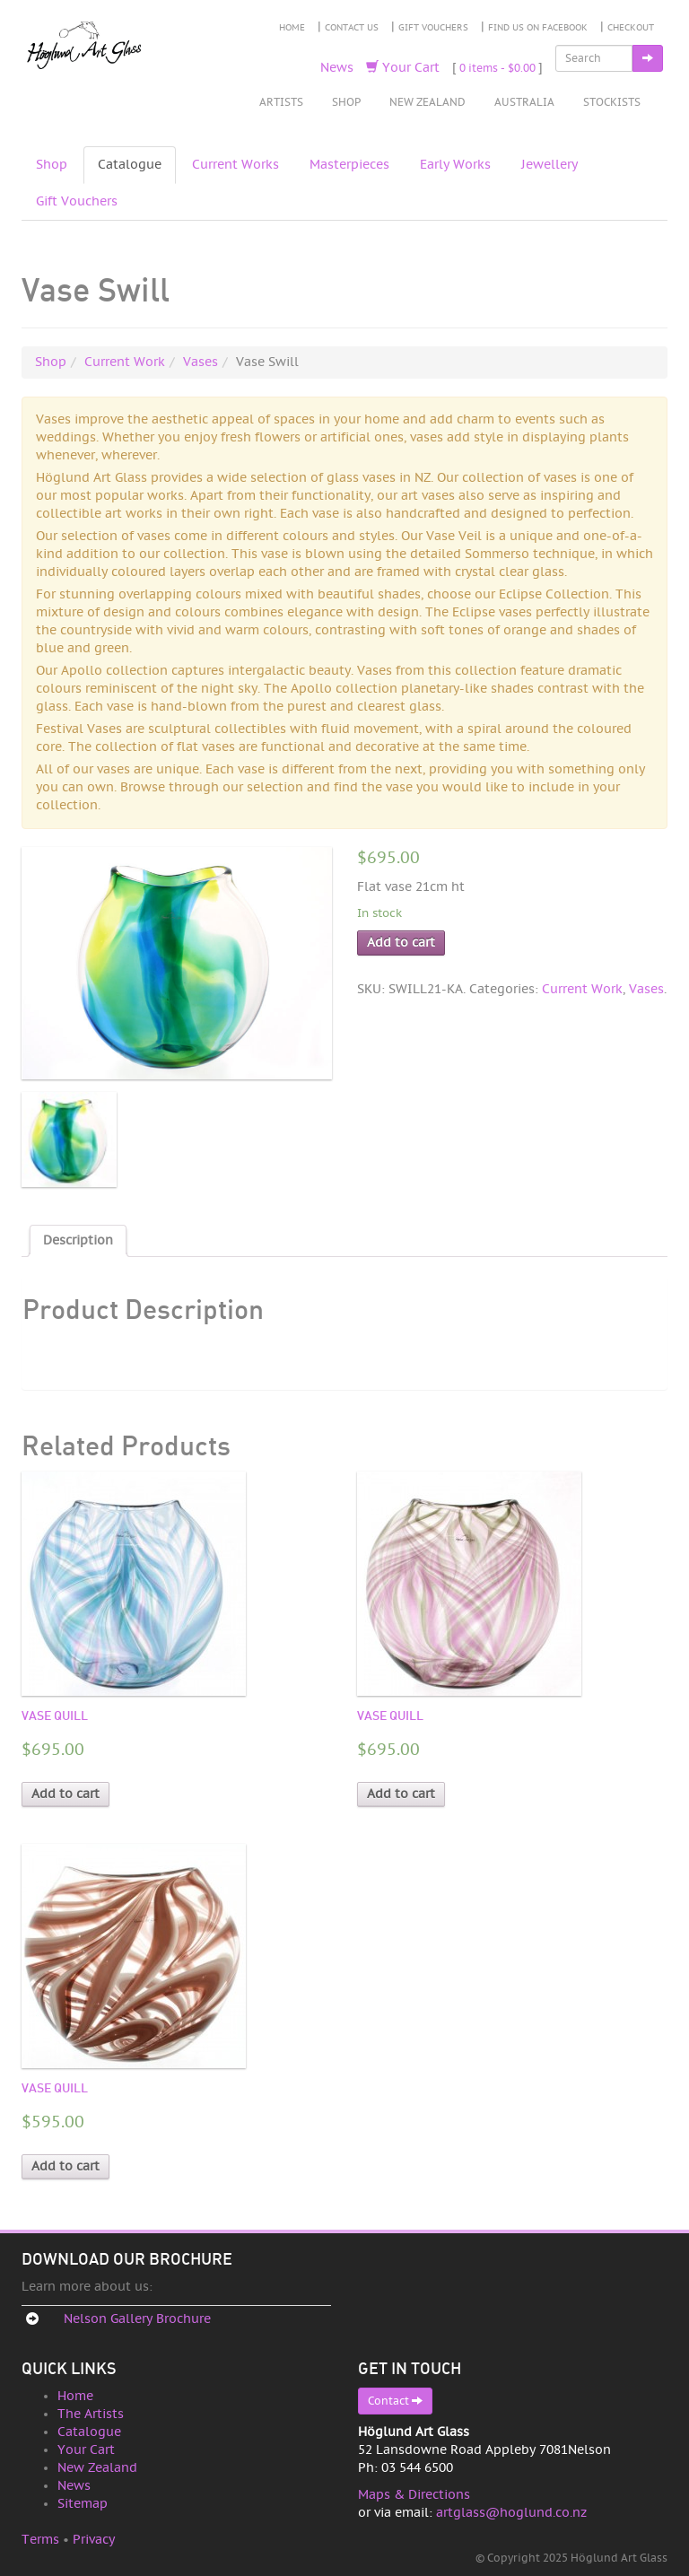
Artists (281, 102)
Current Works (235, 164)
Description (78, 1240)
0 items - (497, 68)
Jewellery (549, 164)
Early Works (455, 164)
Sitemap (82, 2503)
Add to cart (401, 942)
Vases (200, 362)
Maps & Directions (414, 2494)
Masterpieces (349, 164)
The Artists (90, 2414)
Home (292, 27)
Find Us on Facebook (538, 27)
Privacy (94, 2539)
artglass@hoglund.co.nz (511, 2512)
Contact (395, 2400)
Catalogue (129, 164)
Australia (524, 102)
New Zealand (427, 102)
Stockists (612, 102)
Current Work (124, 362)
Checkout (630, 27)
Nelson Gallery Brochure (137, 2319)
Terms (40, 2539)
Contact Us (352, 27)
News (336, 67)
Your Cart (403, 67)
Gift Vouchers (433, 27)
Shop (346, 102)
